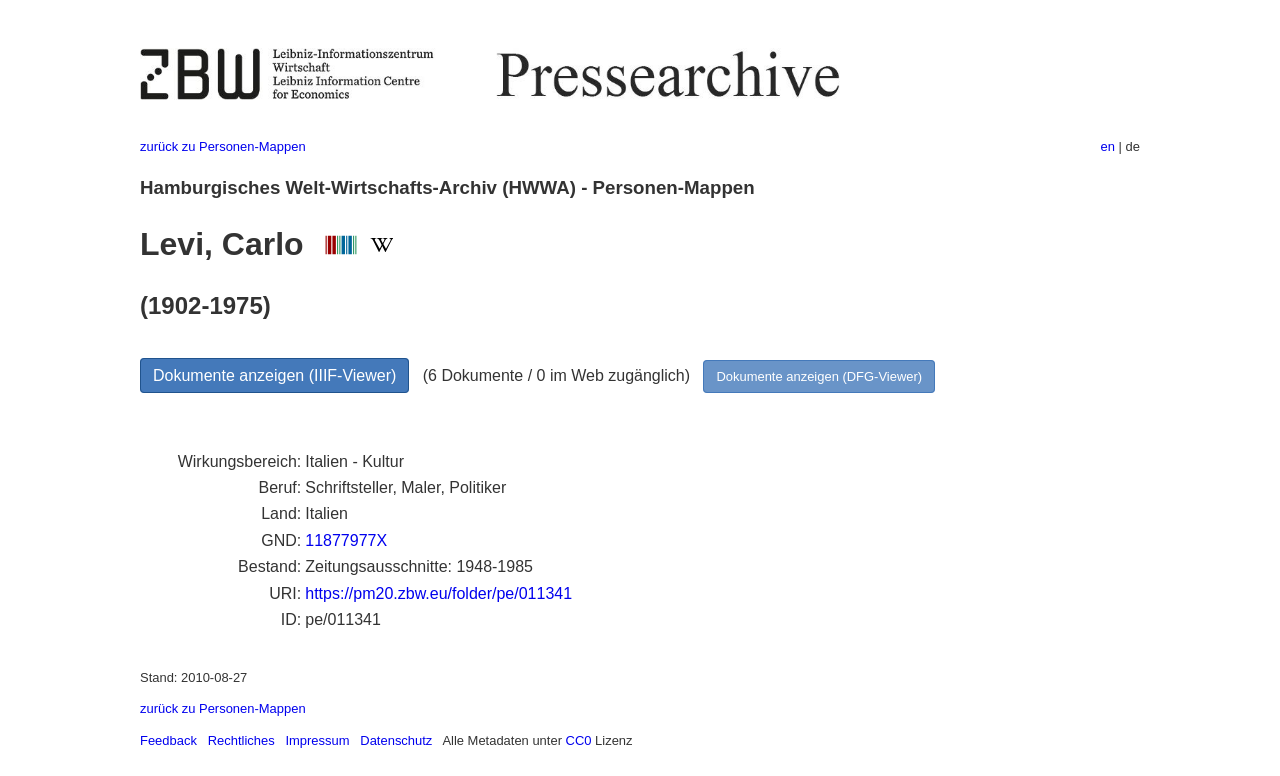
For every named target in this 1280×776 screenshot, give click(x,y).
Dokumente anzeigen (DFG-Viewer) (819, 376)
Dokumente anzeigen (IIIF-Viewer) (274, 375)
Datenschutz (396, 740)
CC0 (579, 740)
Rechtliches (241, 740)
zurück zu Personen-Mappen (223, 146)
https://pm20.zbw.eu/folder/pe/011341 (438, 593)
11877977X (346, 540)
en (1108, 146)
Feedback (168, 740)
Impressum (317, 740)
